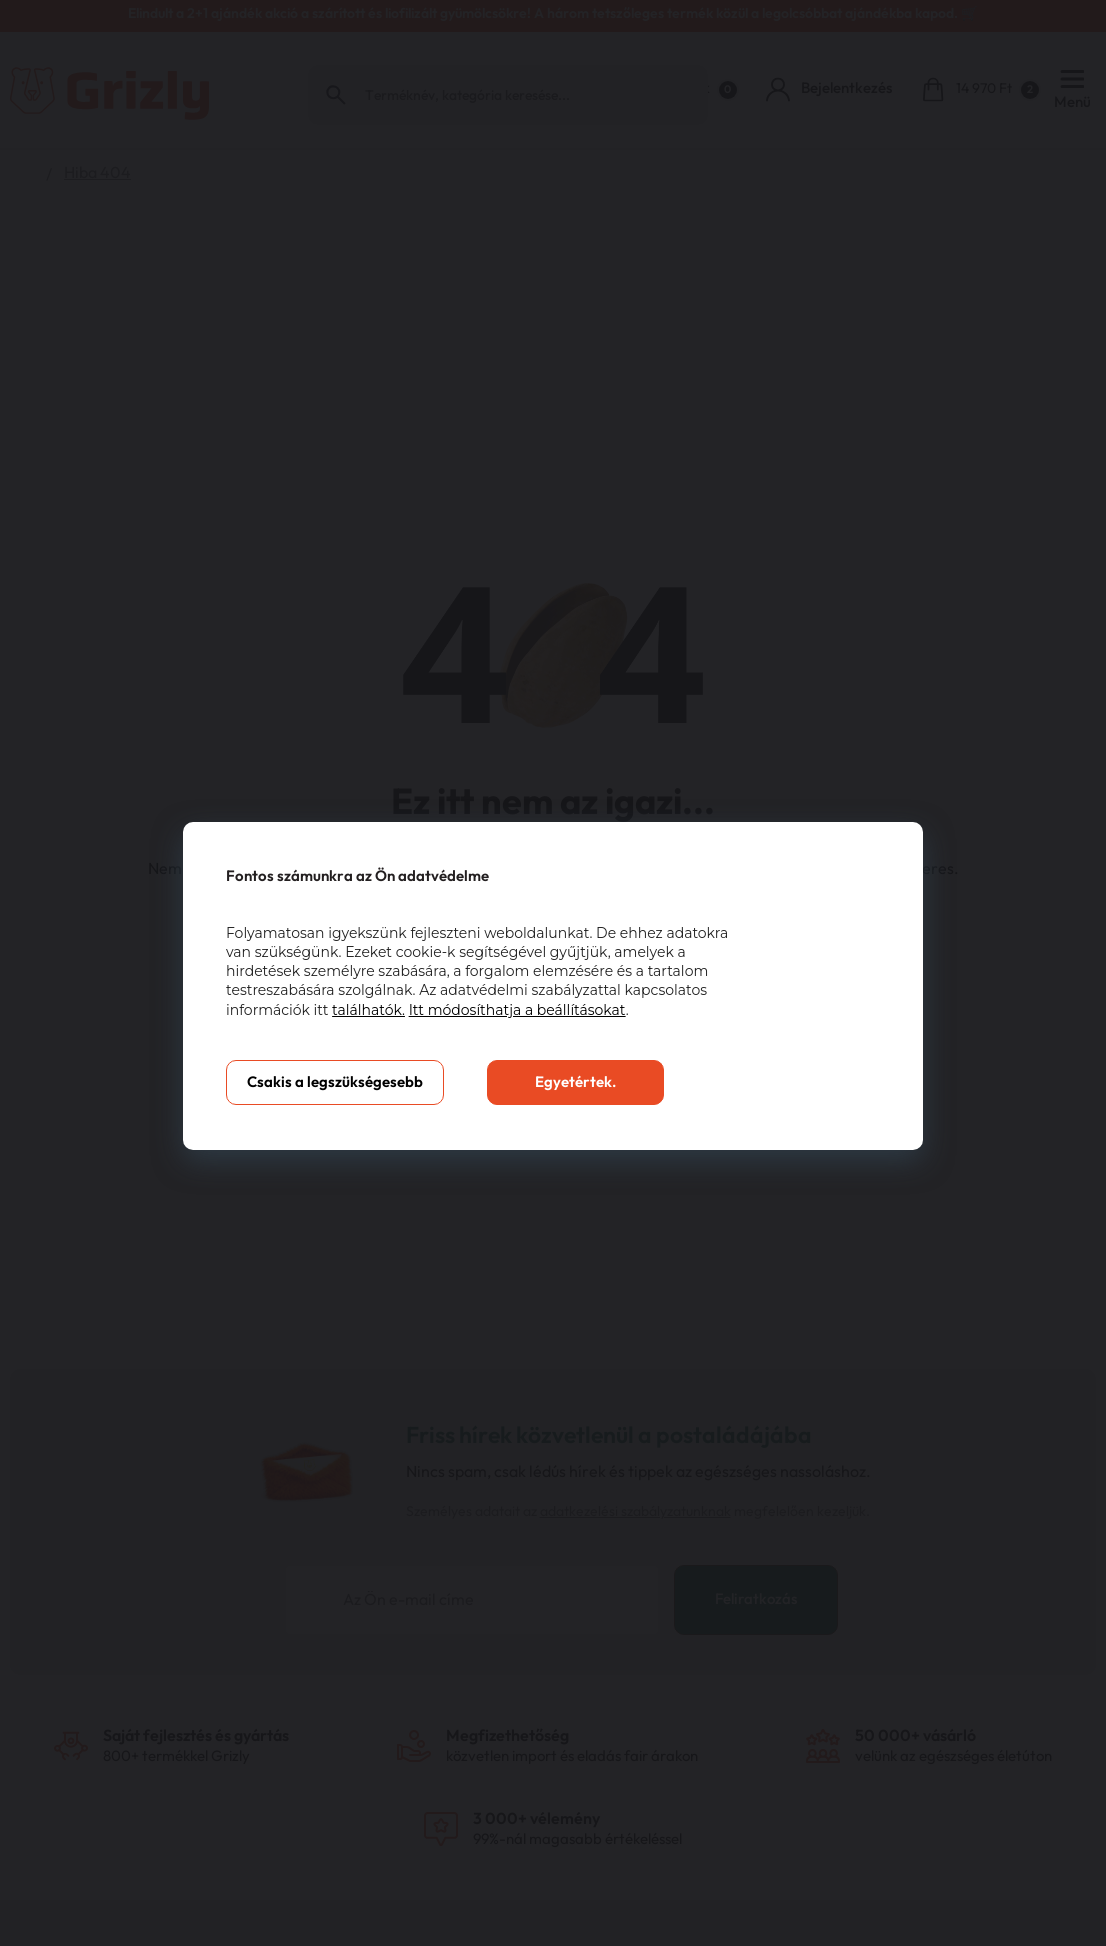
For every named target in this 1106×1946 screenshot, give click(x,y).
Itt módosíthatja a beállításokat (517, 1010)
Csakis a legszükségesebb (335, 1082)
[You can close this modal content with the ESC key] (553, 973)
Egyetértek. (575, 1082)
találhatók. (368, 1010)
